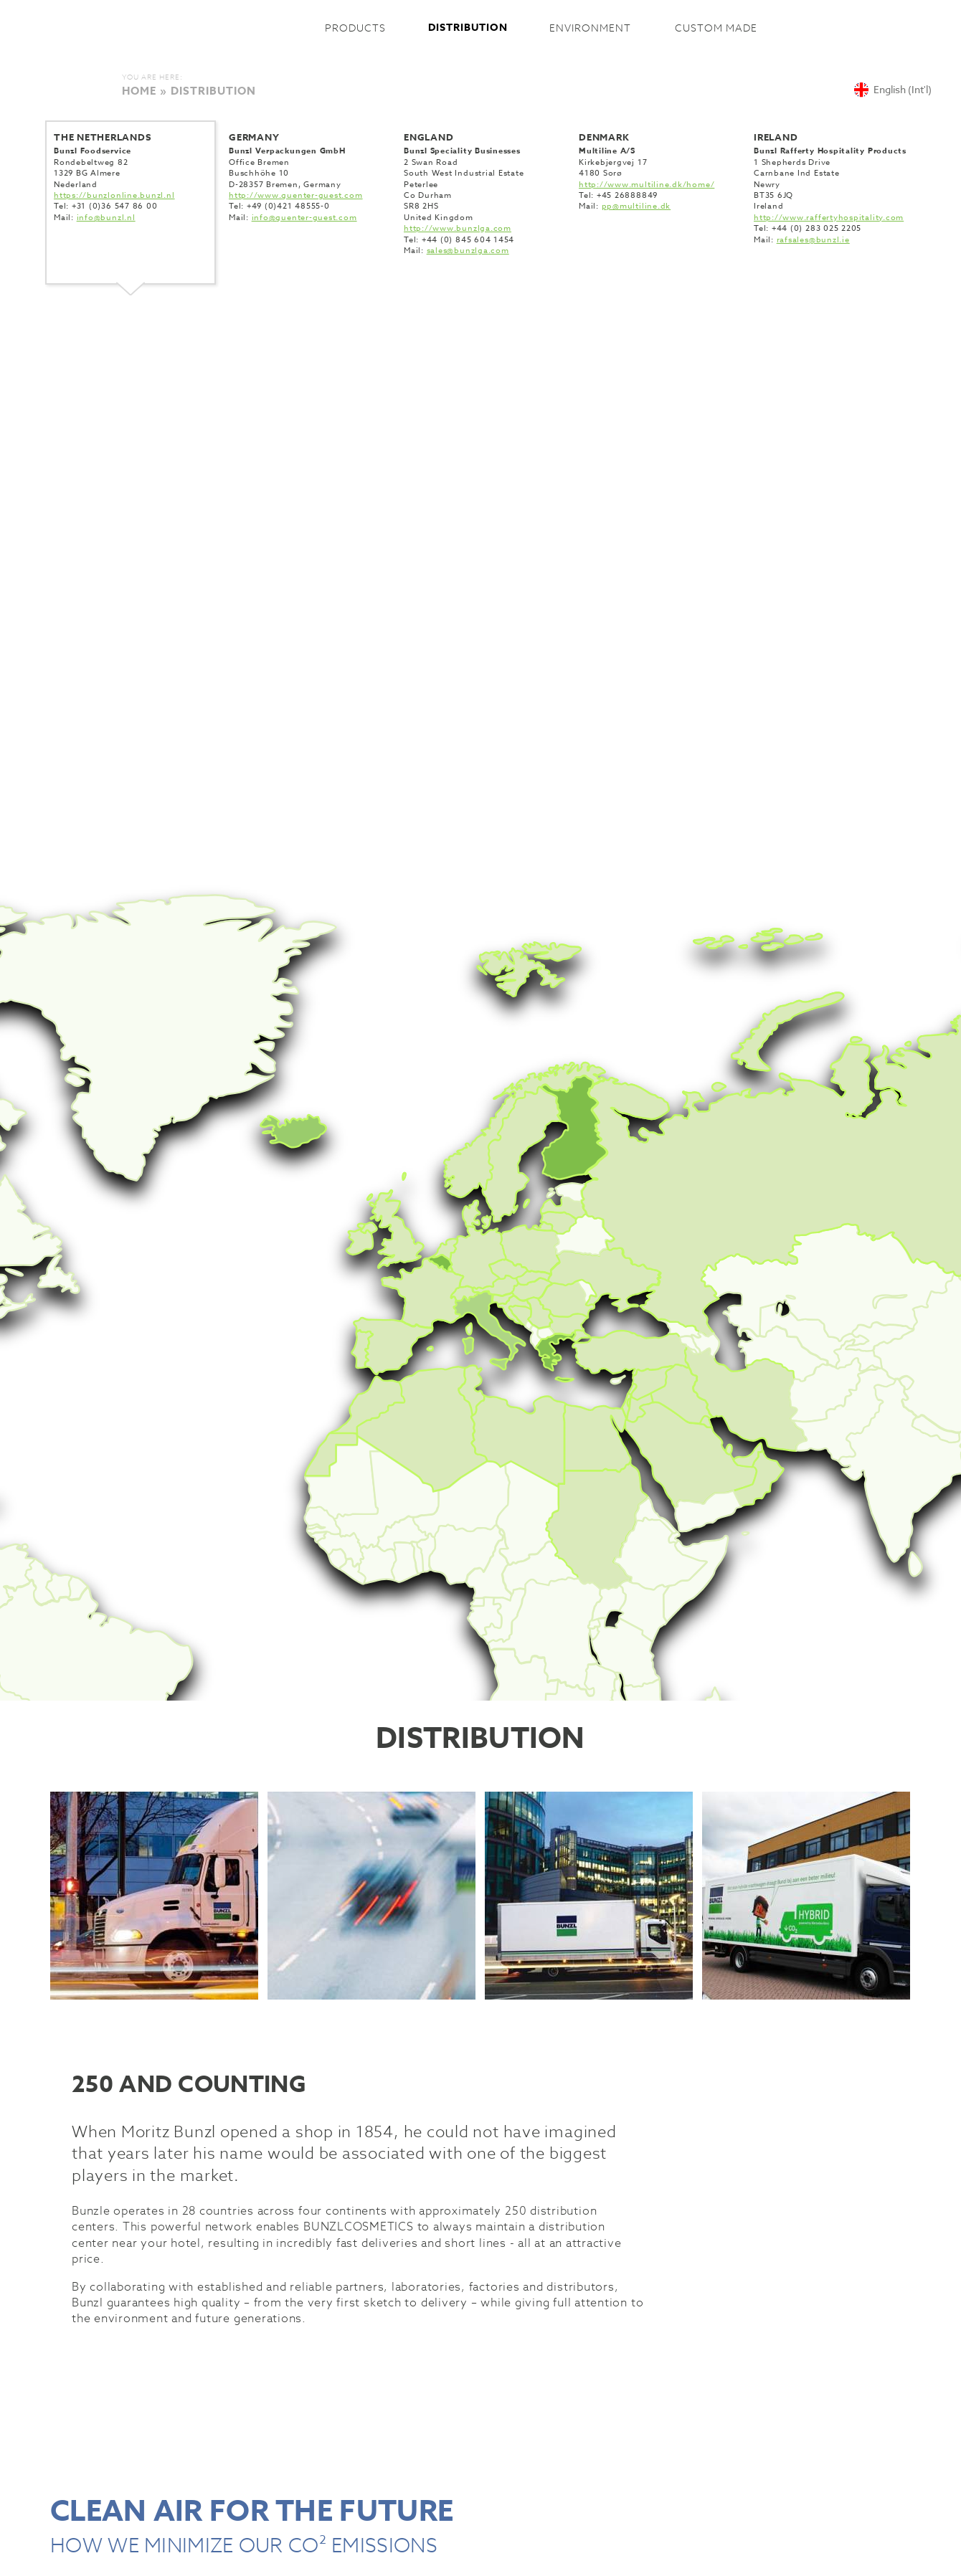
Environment (590, 27)
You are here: (152, 77)
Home (139, 90)
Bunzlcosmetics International (212, 28)
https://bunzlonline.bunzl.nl (114, 195)
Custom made (716, 27)
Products (355, 27)
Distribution (468, 27)
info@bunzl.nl (106, 218)
